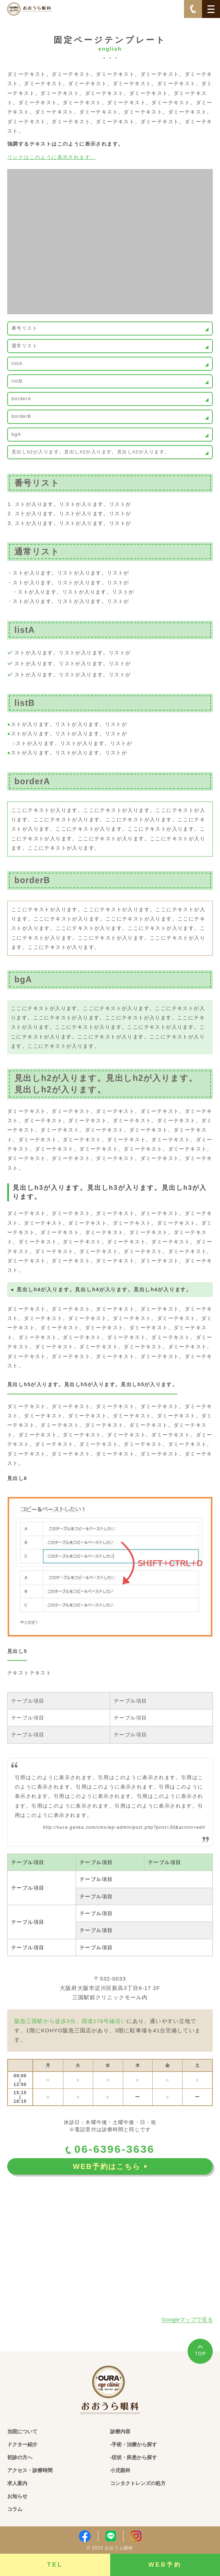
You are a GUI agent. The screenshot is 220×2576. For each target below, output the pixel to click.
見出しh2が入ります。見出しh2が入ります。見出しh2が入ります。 (91, 452)
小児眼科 (120, 2470)
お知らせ (17, 2496)
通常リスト (24, 345)
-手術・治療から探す (133, 2444)
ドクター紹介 (22, 2444)
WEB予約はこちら (110, 2166)
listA (17, 363)
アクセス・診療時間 (30, 2470)
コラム (14, 2509)
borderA (21, 398)
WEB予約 (164, 2565)
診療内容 (120, 2431)
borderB (21, 416)
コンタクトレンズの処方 (138, 2483)
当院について (22, 2431)
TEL (55, 2565)
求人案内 (17, 2483)
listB (17, 381)
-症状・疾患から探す (133, 2457)
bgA (16, 434)
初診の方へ (19, 2457)
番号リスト (24, 328)
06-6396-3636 (110, 2149)
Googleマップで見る (187, 2319)
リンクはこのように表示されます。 (51, 157)
